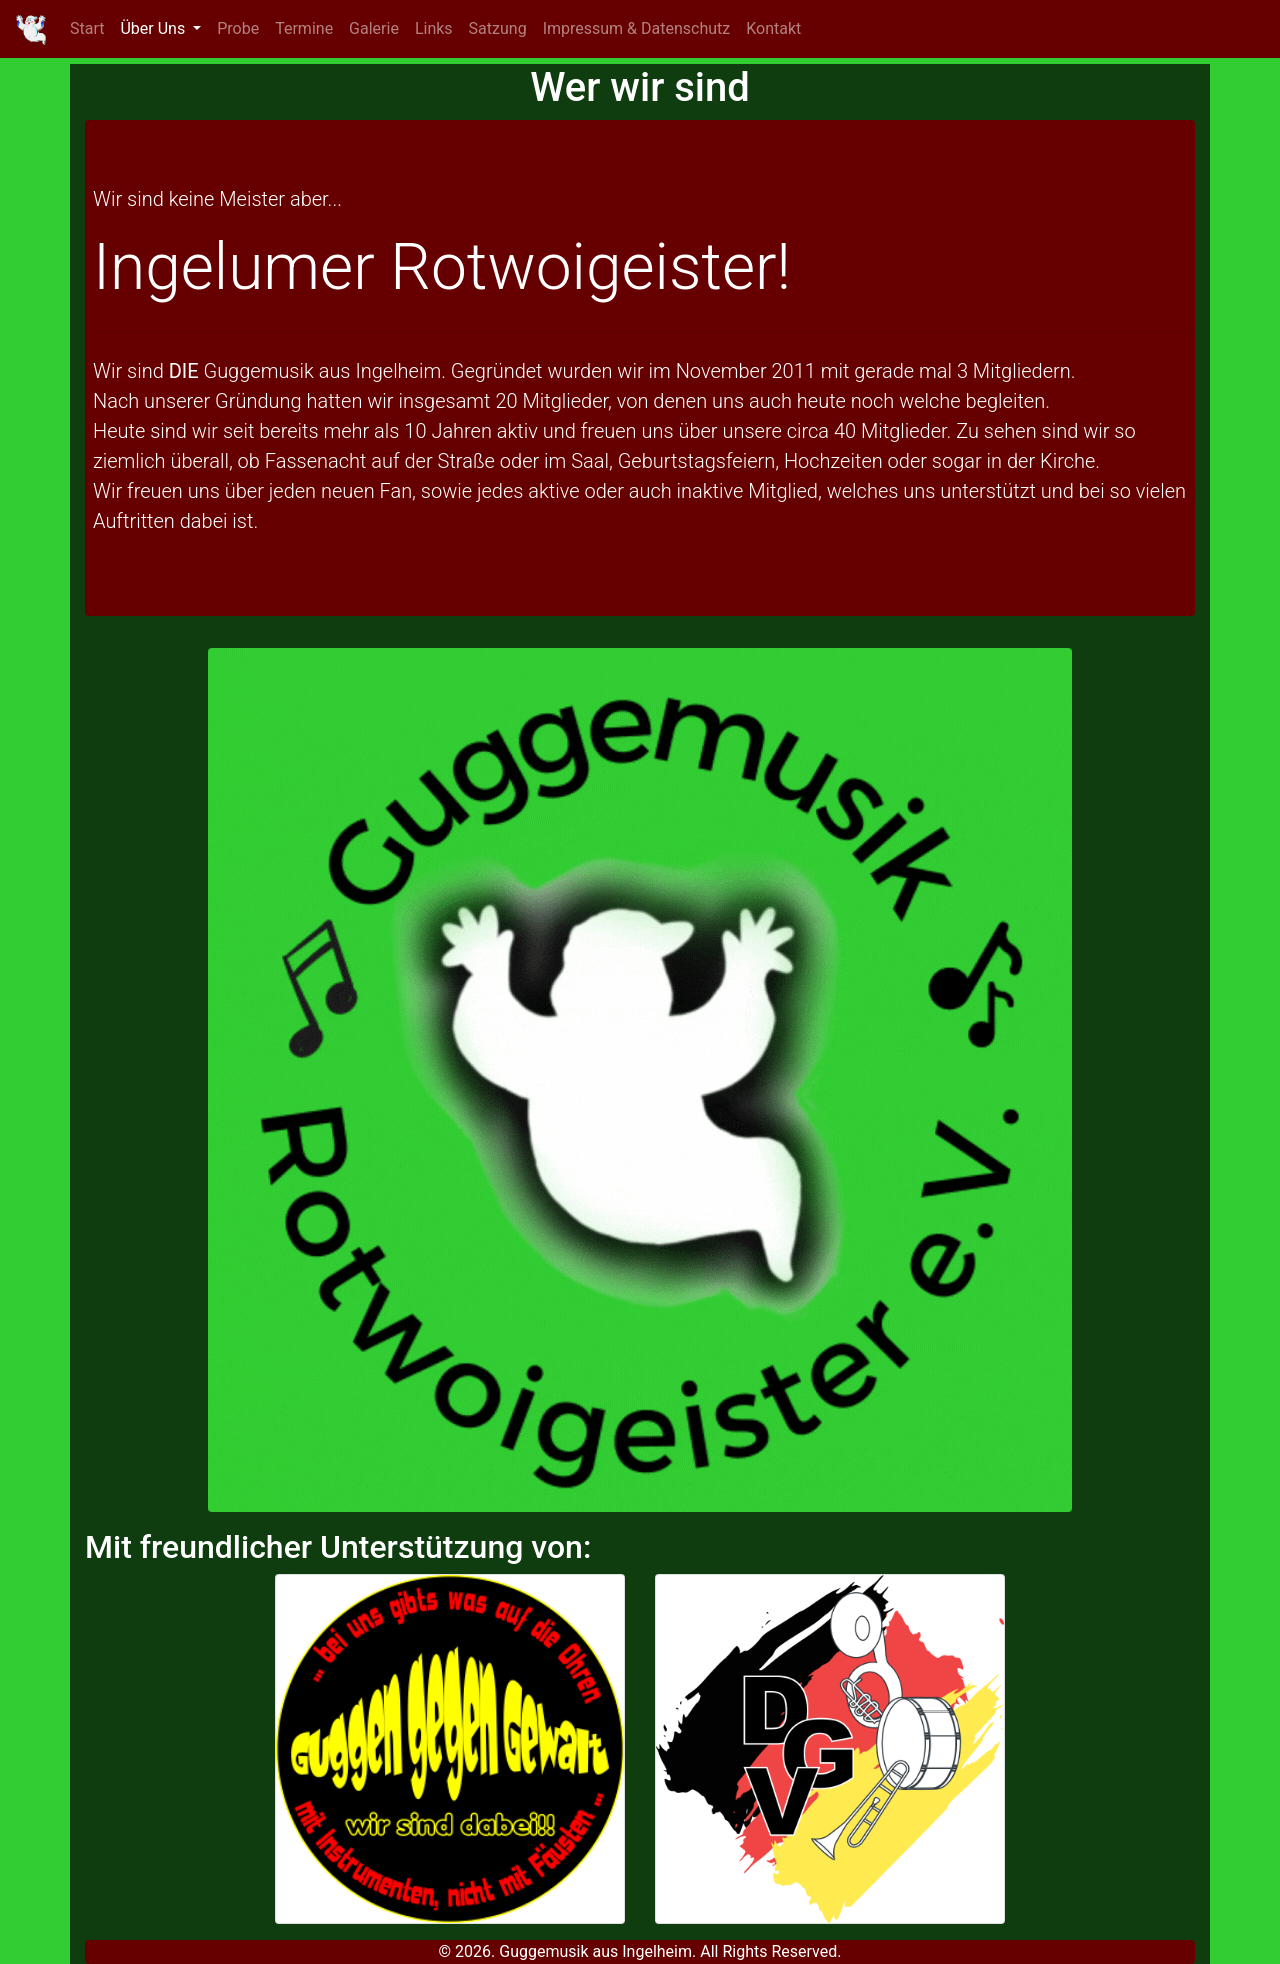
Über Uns (154, 28)
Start (87, 28)
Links (434, 28)
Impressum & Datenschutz (637, 28)
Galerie (374, 28)
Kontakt (773, 28)
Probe (238, 28)
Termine (304, 28)
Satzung (498, 28)
